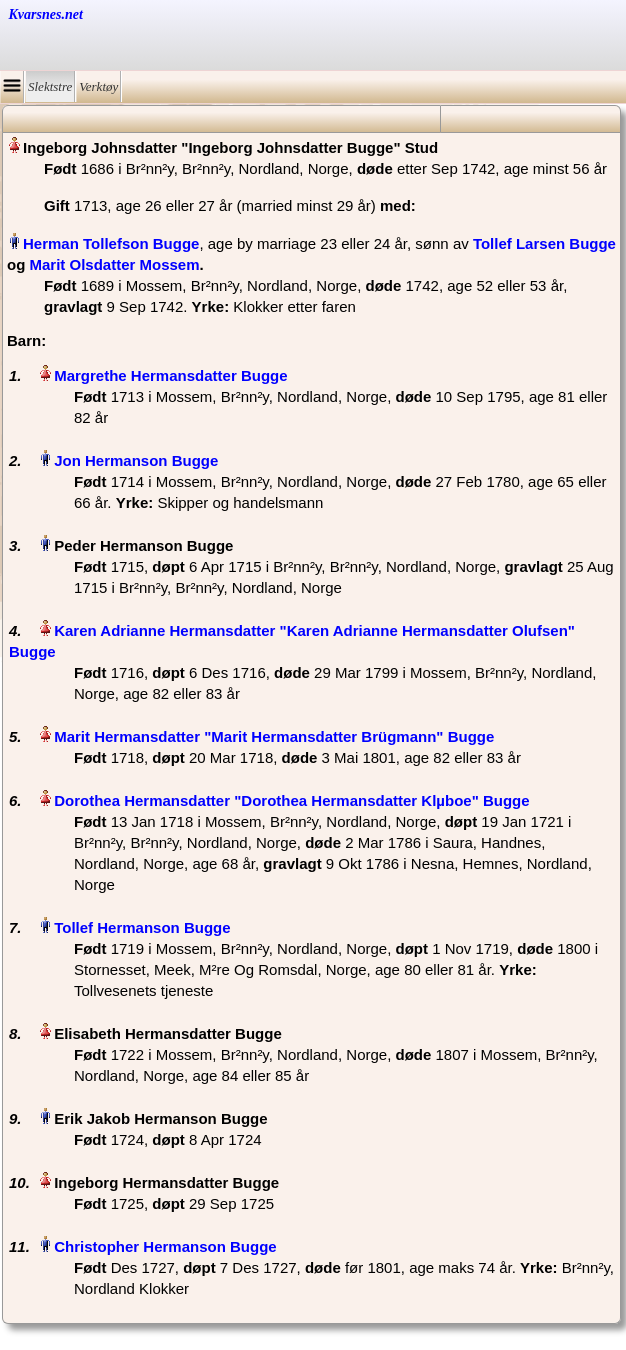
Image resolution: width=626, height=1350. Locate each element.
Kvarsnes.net (46, 14)
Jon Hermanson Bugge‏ (136, 460)
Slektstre (50, 86)
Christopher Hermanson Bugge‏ (165, 1246)
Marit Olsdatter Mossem (115, 264)
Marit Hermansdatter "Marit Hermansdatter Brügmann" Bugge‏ (274, 736)
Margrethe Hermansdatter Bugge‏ (170, 375)
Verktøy (98, 86)
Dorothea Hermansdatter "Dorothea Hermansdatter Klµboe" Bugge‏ (291, 800)
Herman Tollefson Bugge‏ (111, 243)
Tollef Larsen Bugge (544, 243)
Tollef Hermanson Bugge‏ (142, 927)
